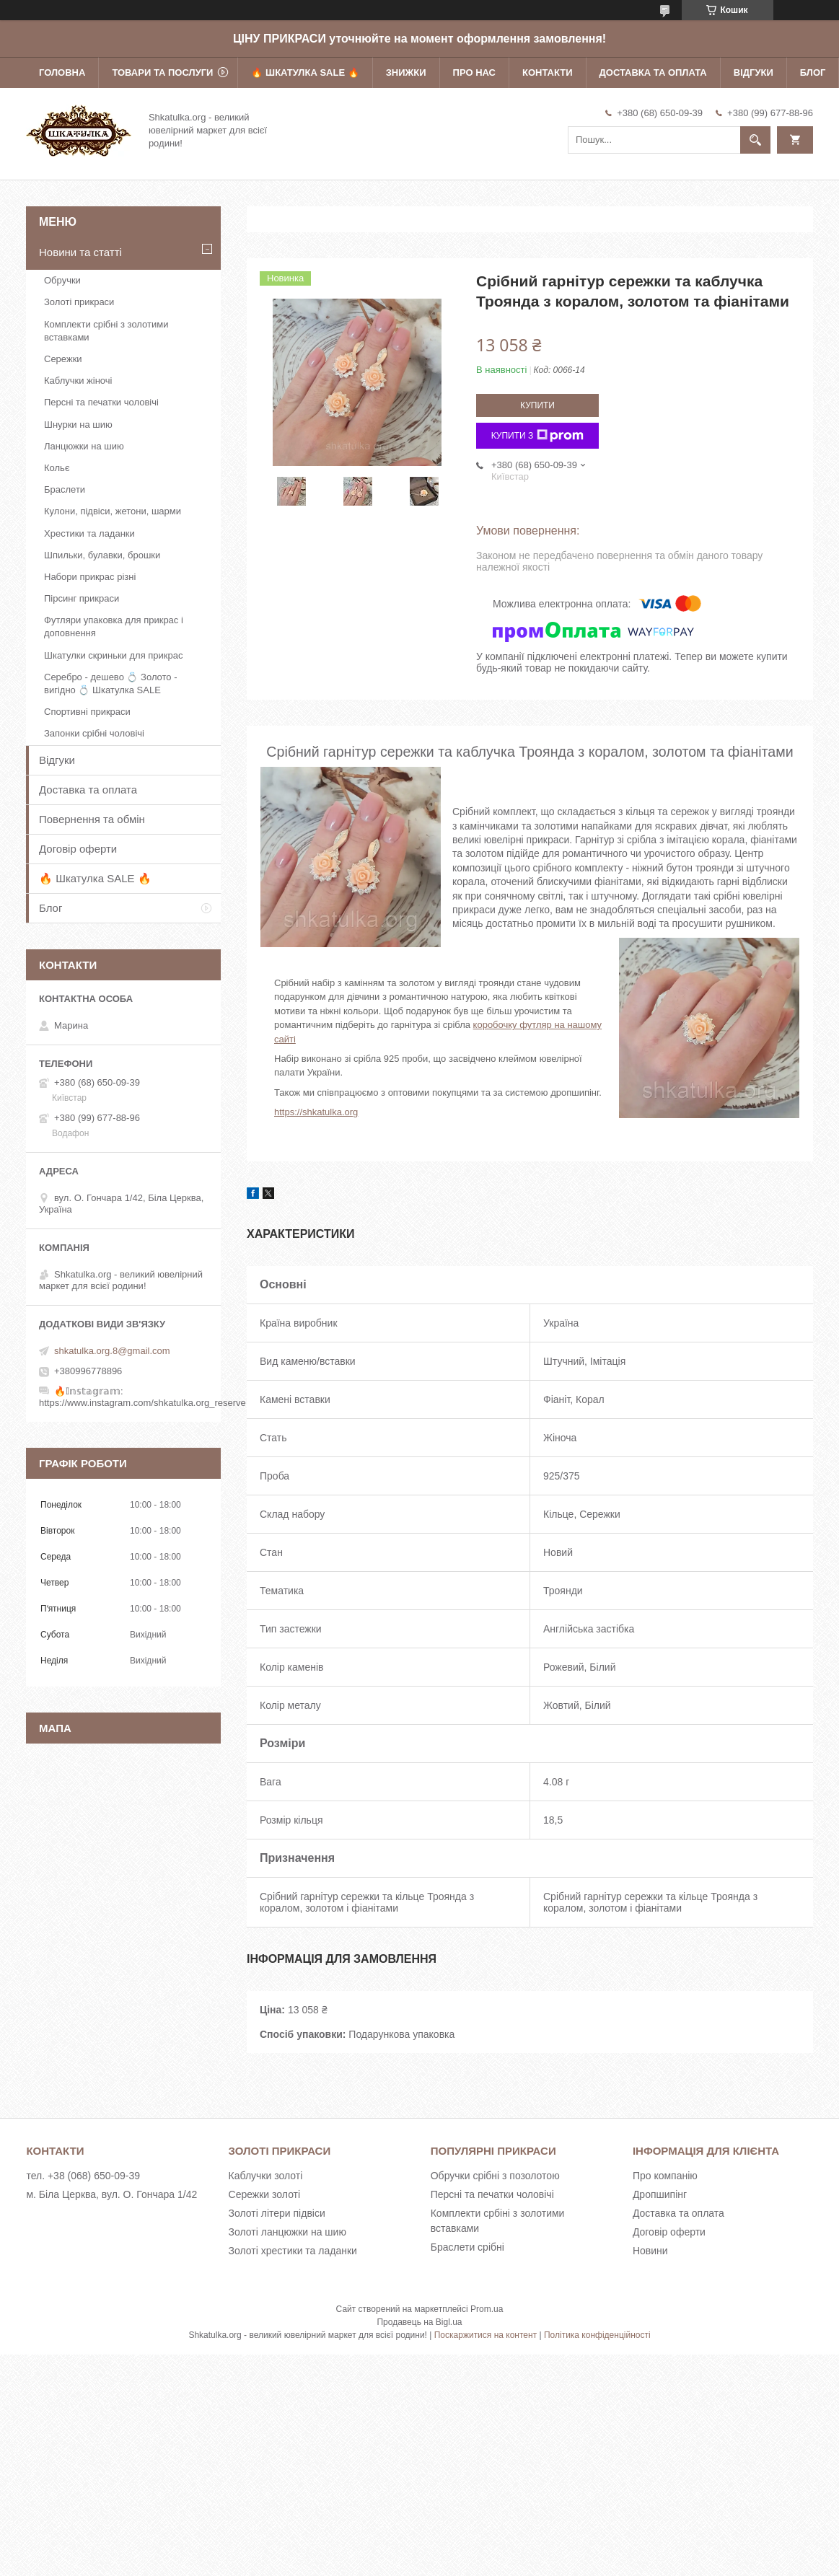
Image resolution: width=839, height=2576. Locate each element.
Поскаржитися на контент (485, 2335)
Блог (813, 72)
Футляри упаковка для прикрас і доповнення (113, 626)
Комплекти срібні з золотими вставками (106, 331)
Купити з (537, 435)
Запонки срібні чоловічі (94, 733)
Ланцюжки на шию (84, 446)
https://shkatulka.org (316, 1112)
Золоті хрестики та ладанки (293, 2250)
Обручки (62, 280)
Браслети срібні (467, 2247)
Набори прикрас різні (90, 576)
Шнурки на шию (78, 424)
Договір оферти (78, 849)
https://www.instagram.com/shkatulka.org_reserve (142, 1402)
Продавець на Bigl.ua (419, 2322)
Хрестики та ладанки (89, 533)
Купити (537, 405)
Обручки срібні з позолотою (495, 2175)
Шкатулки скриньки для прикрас (113, 655)
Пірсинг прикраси (81, 598)
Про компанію (665, 2175)
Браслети (64, 489)
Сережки (63, 358)
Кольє (57, 467)
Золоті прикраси (79, 301)
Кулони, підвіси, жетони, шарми (112, 511)
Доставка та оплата (653, 72)
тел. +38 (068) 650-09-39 (83, 2175)
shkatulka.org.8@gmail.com (112, 1350)
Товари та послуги (162, 72)
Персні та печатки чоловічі (101, 402)
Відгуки (753, 72)
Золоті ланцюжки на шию (287, 2232)
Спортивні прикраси (87, 711)
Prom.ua (486, 2309)
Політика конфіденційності (597, 2335)
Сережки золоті (265, 2194)
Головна (62, 72)
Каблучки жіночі (78, 380)
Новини (650, 2250)
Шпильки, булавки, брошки (102, 555)
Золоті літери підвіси (277, 2213)
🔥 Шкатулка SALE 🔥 (305, 72)
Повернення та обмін (92, 819)
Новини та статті (80, 252)
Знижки (406, 72)
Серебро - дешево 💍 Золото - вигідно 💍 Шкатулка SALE (110, 683)
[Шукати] (755, 140)
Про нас (474, 72)
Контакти (547, 72)
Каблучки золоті (266, 2175)
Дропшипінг (660, 2194)
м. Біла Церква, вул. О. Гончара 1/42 (111, 2194)
